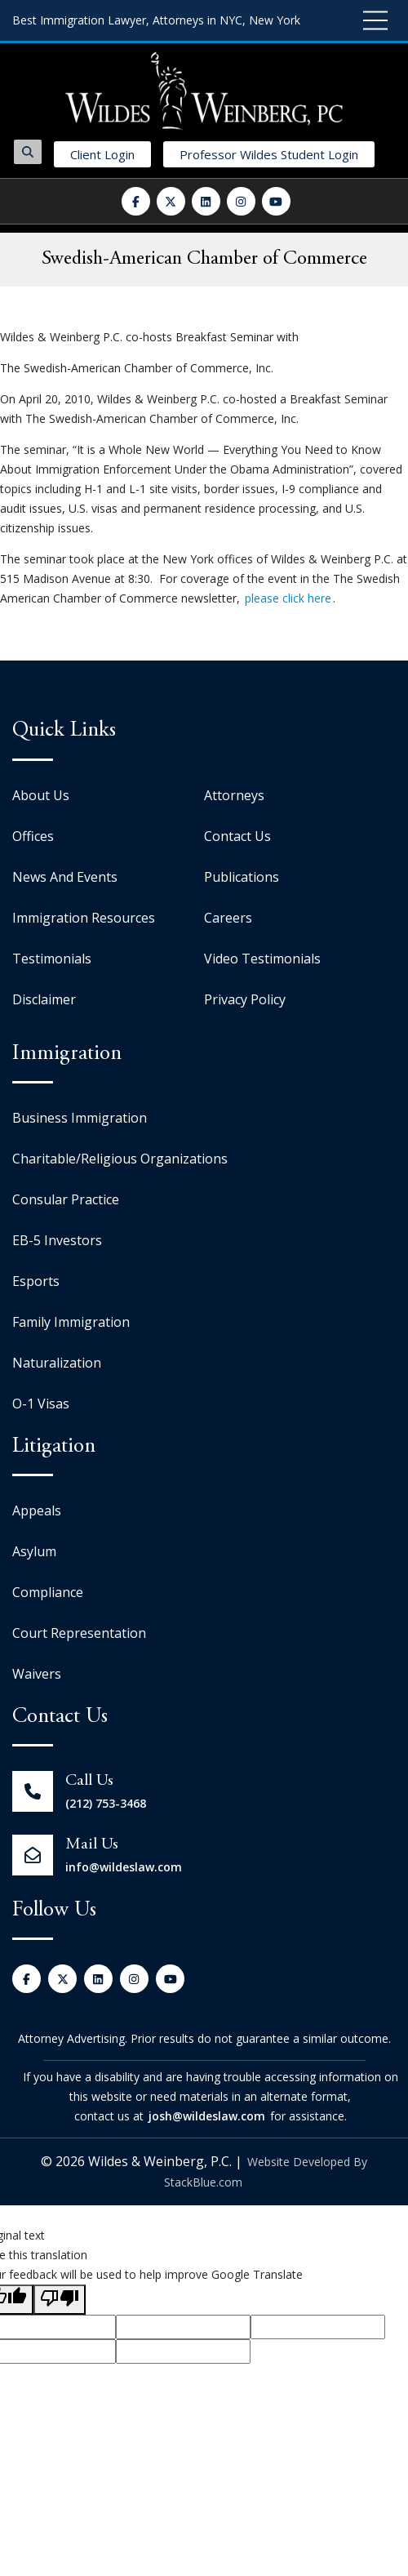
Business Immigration (79, 1118)
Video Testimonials (262, 959)
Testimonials (51, 959)
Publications (241, 877)
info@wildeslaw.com (123, 1867)
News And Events (65, 877)
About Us (40, 795)
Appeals (36, 1510)
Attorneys (234, 795)
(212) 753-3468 (105, 1803)
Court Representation (79, 1633)
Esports (36, 1281)
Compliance (47, 1592)
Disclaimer (44, 999)
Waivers (36, 1674)
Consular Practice (65, 1199)
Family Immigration (71, 1322)
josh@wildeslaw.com (207, 2116)
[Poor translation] (59, 2300)
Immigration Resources (83, 918)
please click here (288, 598)
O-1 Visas (40, 1404)
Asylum (34, 1551)
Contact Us (237, 836)
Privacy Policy (245, 999)
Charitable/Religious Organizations (120, 1159)
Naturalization (56, 1363)
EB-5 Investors (57, 1240)
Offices (33, 836)
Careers (228, 918)
